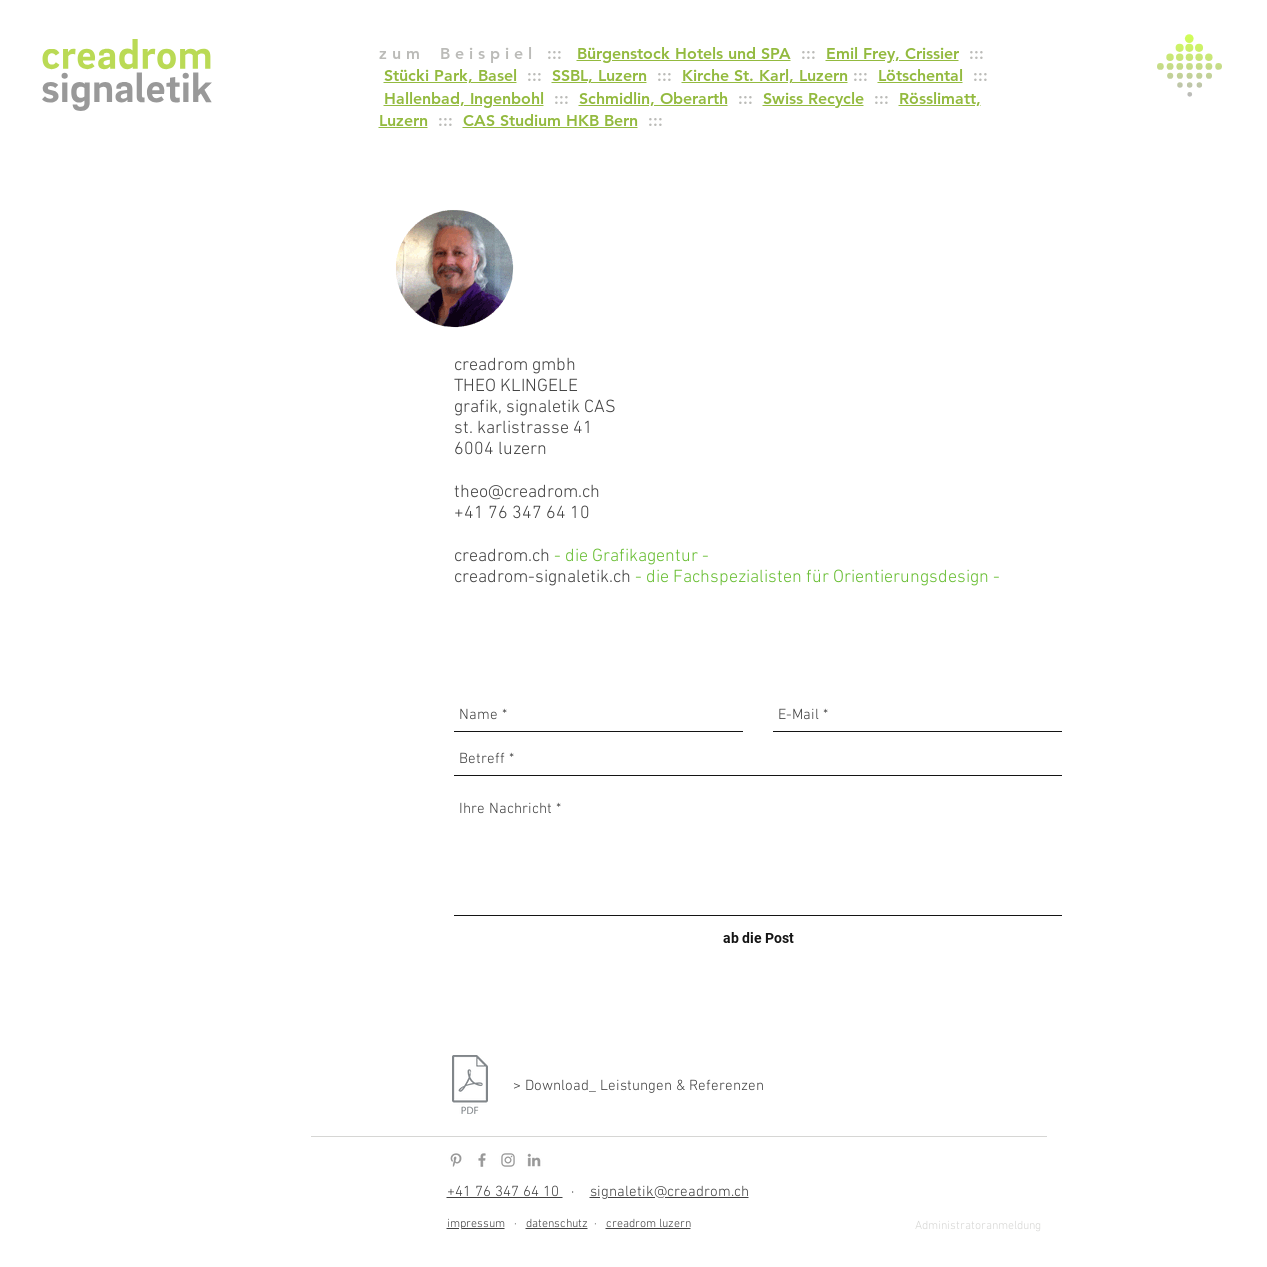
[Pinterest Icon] (456, 1160)
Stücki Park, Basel (450, 75)
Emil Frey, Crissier (892, 53)
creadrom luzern (648, 1224)
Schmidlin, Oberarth (653, 98)
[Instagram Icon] (508, 1160)
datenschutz (557, 1224)
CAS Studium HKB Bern (550, 120)
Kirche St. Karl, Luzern (765, 75)
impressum (476, 1224)
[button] (1189, 65)
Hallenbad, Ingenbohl (464, 98)
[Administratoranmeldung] (978, 1227)
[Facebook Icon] (482, 1160)
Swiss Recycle (813, 98)
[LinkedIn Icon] (534, 1160)
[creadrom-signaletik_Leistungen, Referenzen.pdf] (470, 1087)
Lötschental (920, 75)
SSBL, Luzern (599, 75)
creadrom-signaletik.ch (542, 577)
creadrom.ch (502, 556)
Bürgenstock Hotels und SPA (684, 53)
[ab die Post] (758, 939)
